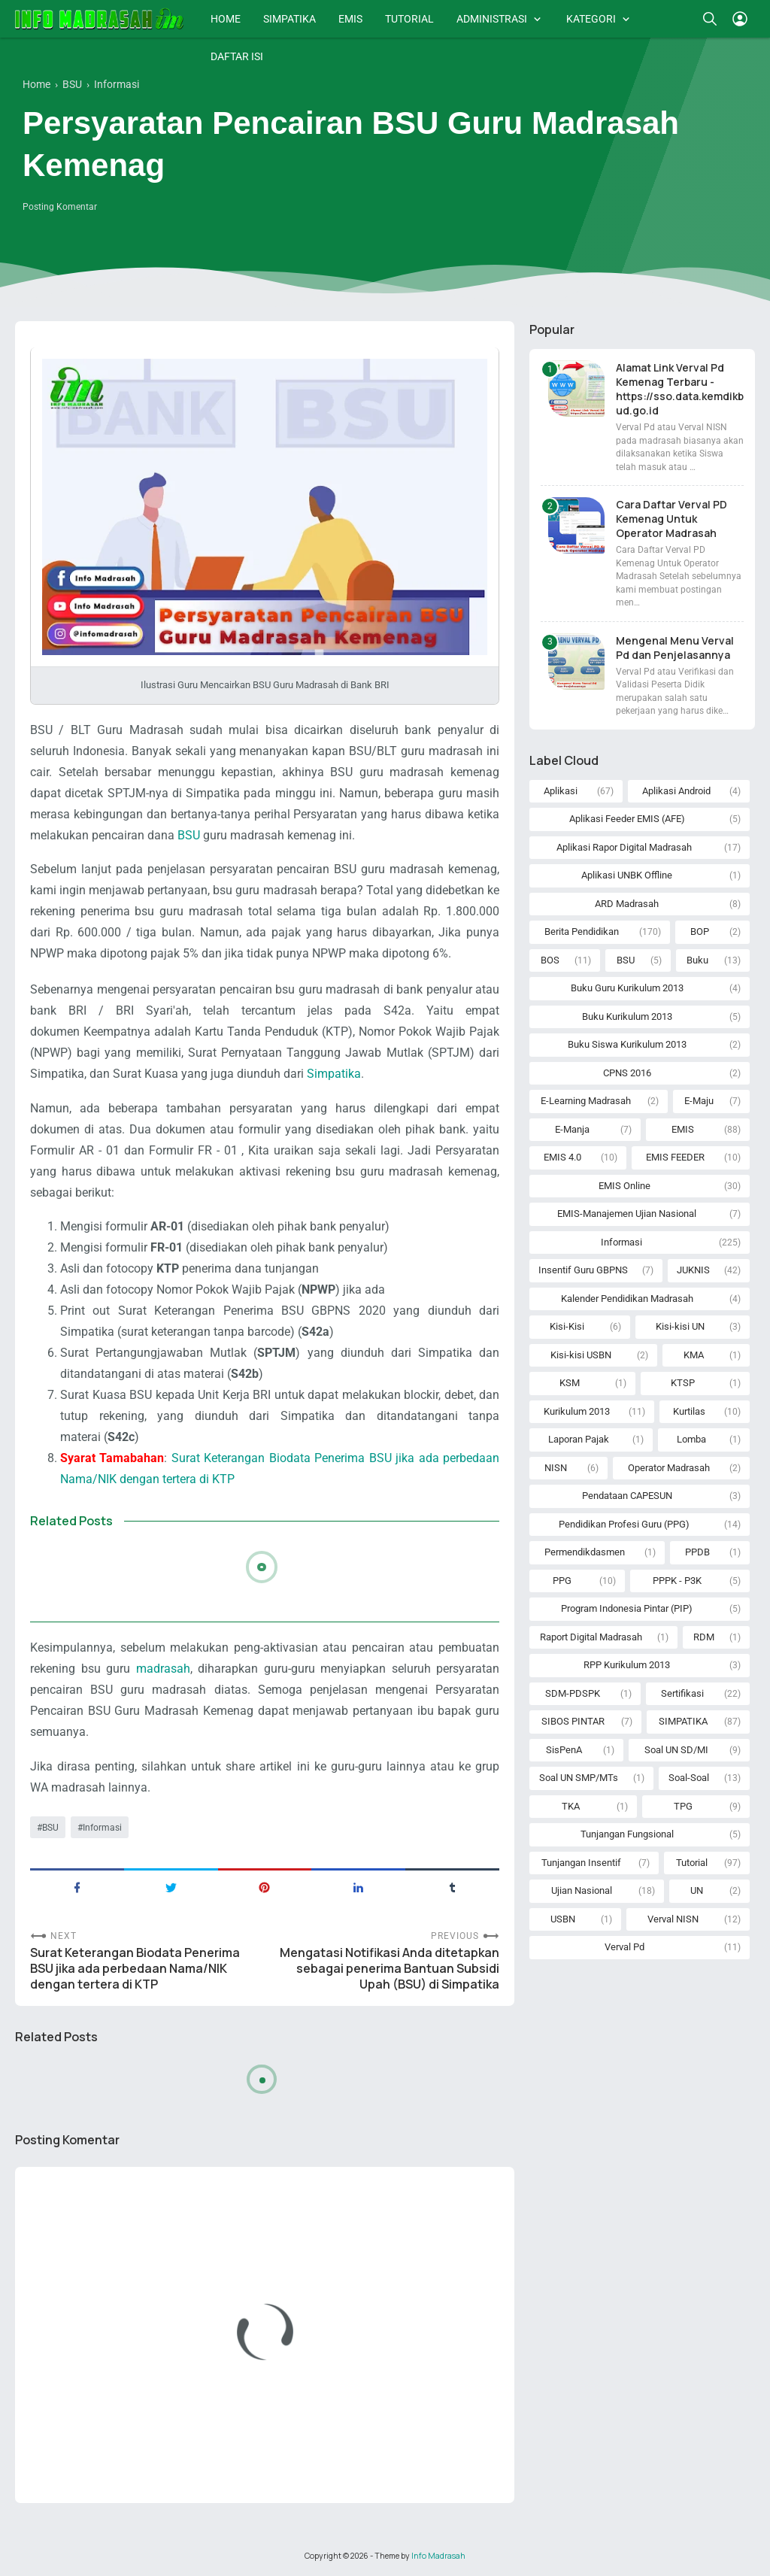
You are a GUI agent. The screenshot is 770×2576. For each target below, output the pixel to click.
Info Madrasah (438, 2555)
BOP (699, 931)
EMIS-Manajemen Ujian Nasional (626, 1213)
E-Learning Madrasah (586, 1100)
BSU (188, 835)
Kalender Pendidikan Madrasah (627, 1298)
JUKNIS (693, 1270)
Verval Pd (624, 1946)
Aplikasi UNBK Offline (626, 875)
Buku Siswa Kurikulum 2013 (627, 1044)
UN (696, 1890)
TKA (571, 1806)
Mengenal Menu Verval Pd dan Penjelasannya (675, 647)
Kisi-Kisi (567, 1326)
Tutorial (692, 1862)
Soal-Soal (688, 1777)
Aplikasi (561, 790)
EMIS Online (624, 1185)
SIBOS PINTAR (573, 1721)
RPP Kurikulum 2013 (627, 1664)
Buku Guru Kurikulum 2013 (627, 988)
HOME (226, 19)
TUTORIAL (409, 19)
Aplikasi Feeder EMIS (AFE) (627, 818)
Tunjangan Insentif (581, 1862)
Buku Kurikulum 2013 (627, 1016)
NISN (555, 1467)
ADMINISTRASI (491, 19)
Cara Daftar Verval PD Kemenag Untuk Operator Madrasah (671, 518)
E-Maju (699, 1100)
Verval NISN (673, 1919)
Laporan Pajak (578, 1439)
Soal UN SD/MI (676, 1749)
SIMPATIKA (289, 19)
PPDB (697, 1552)
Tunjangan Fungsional (627, 1834)
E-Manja (572, 1129)
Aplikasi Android (676, 790)
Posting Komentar (60, 207)
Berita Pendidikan (581, 931)
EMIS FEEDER (675, 1157)
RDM (703, 1637)
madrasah (163, 1668)
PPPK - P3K (677, 1580)
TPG (683, 1806)
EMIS (350, 19)
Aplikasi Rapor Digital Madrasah (624, 847)
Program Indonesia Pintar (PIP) (627, 1608)
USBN (562, 1919)
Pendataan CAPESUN (627, 1495)
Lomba (691, 1439)
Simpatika (334, 1074)
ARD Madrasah (627, 903)
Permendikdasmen (584, 1552)
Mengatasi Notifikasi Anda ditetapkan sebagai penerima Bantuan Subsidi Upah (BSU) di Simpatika (389, 1968)
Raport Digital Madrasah (591, 1637)
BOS (550, 960)
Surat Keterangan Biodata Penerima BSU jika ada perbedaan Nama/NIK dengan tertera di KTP (135, 1968)
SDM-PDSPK (572, 1693)
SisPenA (564, 1749)
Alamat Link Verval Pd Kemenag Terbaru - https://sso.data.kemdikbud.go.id (680, 388)
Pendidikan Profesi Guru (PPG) (624, 1524)
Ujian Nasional (581, 1890)
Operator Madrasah (669, 1467)
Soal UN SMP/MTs (578, 1777)
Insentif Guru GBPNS (583, 1270)
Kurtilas (689, 1411)
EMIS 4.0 (562, 1157)
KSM (569, 1382)
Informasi (102, 1827)
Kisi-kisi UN (680, 1326)
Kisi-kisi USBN (580, 1355)
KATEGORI (591, 19)
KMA (694, 1355)
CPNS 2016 (627, 1073)
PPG (562, 1580)
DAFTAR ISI (237, 56)
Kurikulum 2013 (577, 1411)
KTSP (683, 1382)
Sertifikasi (682, 1693)
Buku (697, 960)
